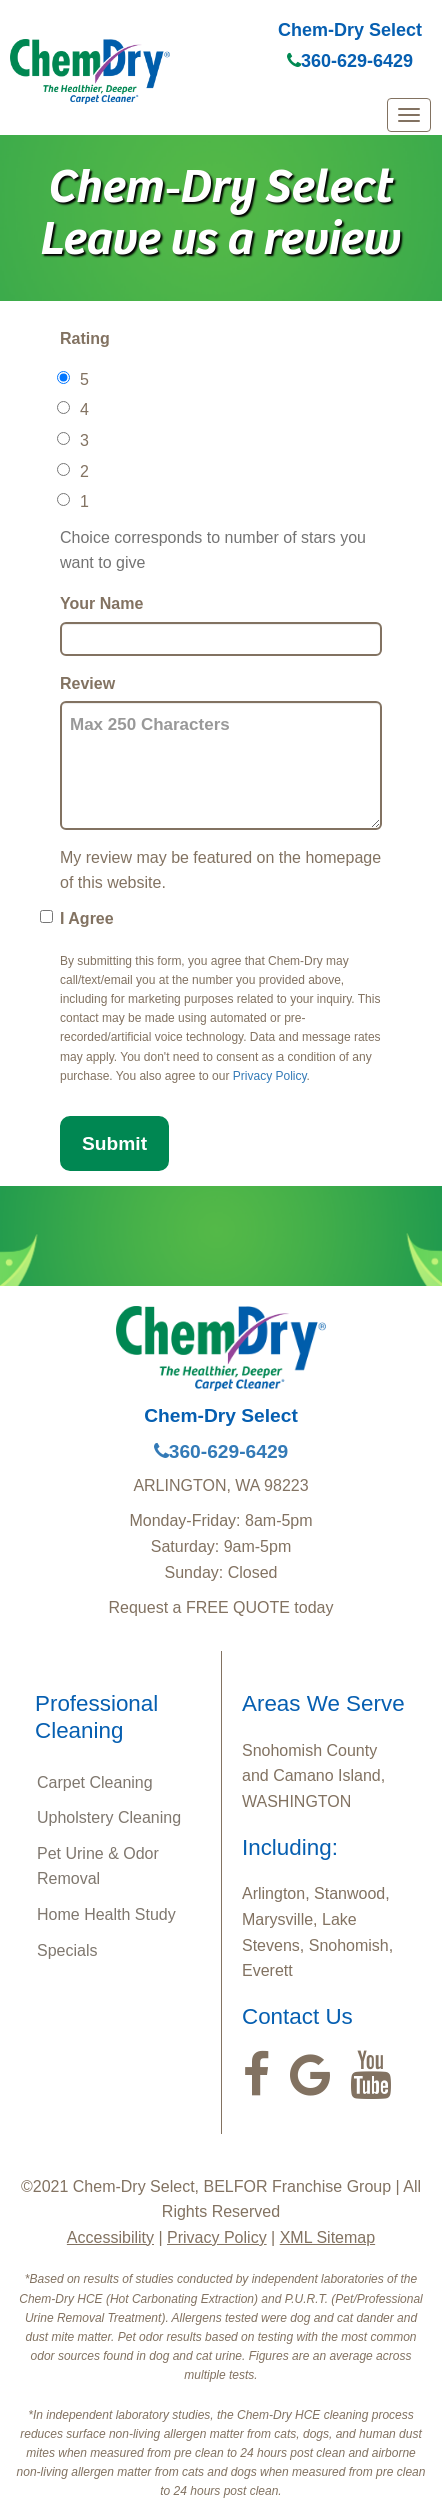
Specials (67, 1950)
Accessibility (110, 2237)
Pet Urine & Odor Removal (98, 1866)
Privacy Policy (270, 1076)
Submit (114, 1143)
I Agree (87, 918)
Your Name (101, 603)
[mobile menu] (409, 115)
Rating (85, 338)
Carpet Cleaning (95, 1782)
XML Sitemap (327, 2237)
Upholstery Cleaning (109, 1817)
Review (87, 683)
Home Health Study (106, 1914)
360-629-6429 (350, 61)
